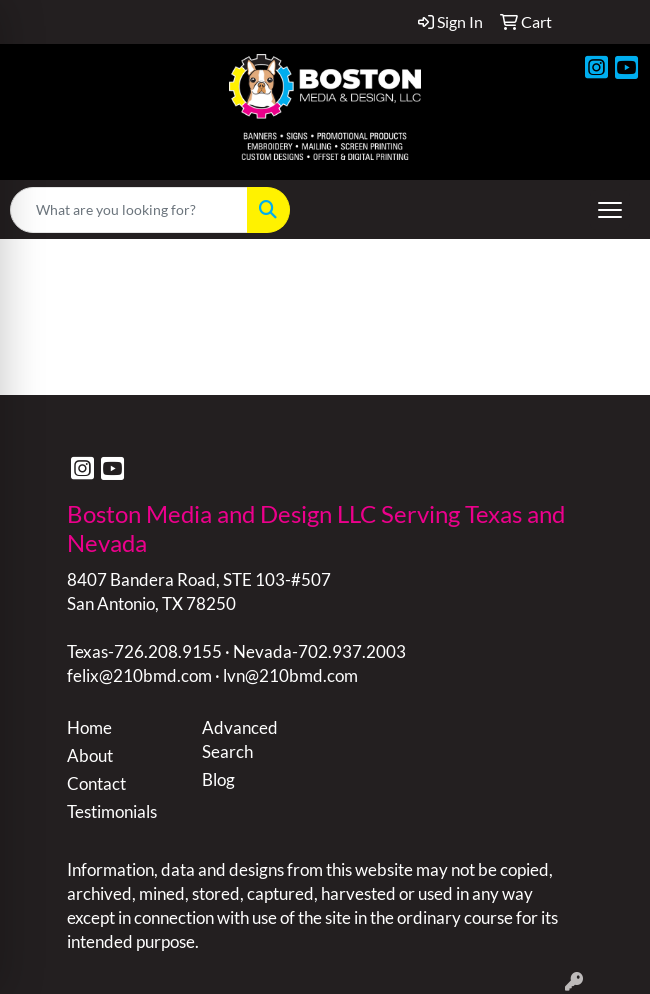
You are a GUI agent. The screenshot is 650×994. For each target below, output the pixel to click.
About (90, 755)
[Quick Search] (129, 210)
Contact (96, 783)
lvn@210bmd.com (290, 675)
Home (89, 727)
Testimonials (112, 811)
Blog (218, 779)
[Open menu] (610, 210)
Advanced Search (240, 739)
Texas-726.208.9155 (144, 651)
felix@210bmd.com (139, 675)
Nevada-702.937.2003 (319, 651)
